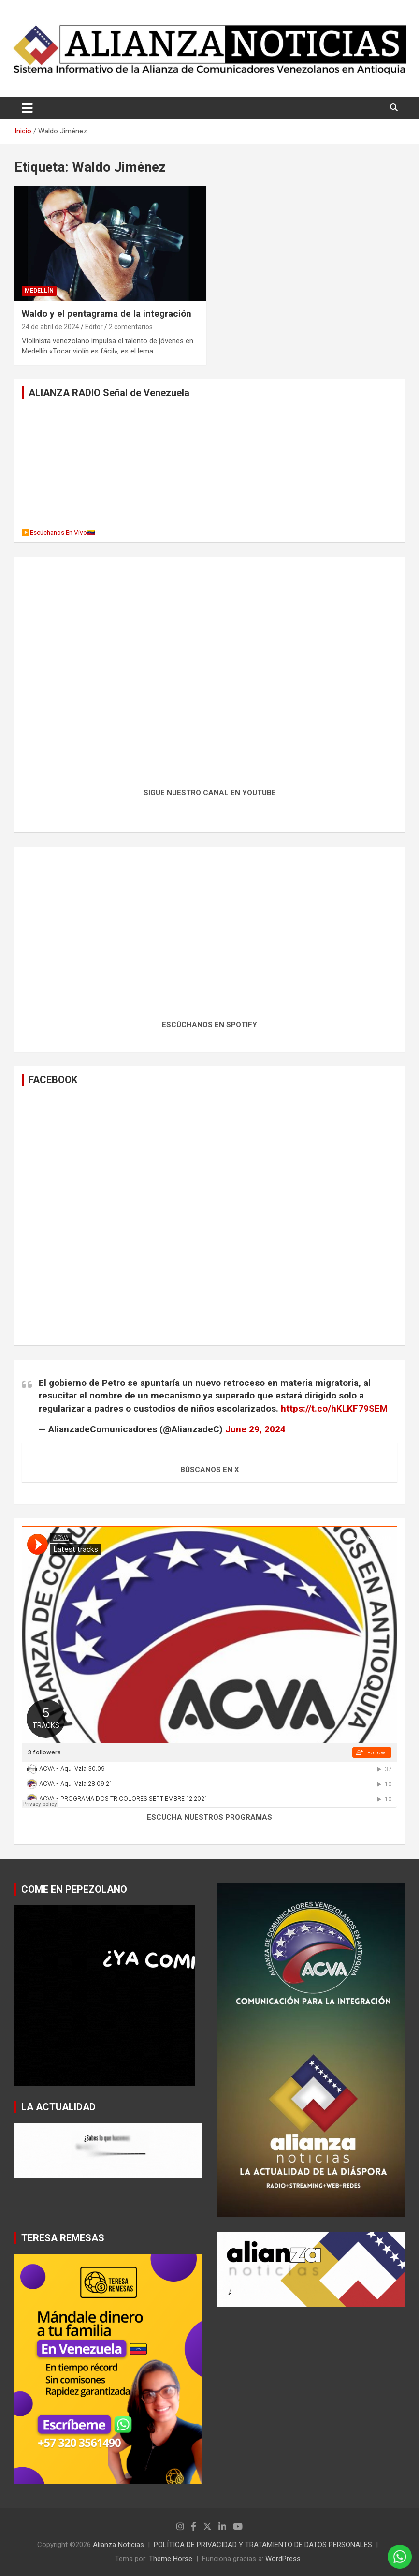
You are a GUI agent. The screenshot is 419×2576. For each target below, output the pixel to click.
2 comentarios (131, 327)
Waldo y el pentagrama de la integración (106, 313)
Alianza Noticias (118, 2544)
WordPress (283, 2558)
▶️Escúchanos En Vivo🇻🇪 (58, 532)
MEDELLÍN (39, 290)
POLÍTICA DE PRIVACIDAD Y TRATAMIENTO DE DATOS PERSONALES (263, 2544)
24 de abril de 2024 (50, 327)
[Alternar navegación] (27, 108)
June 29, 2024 (255, 1429)
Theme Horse (170, 2558)
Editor (94, 327)
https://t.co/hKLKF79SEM (334, 1408)
